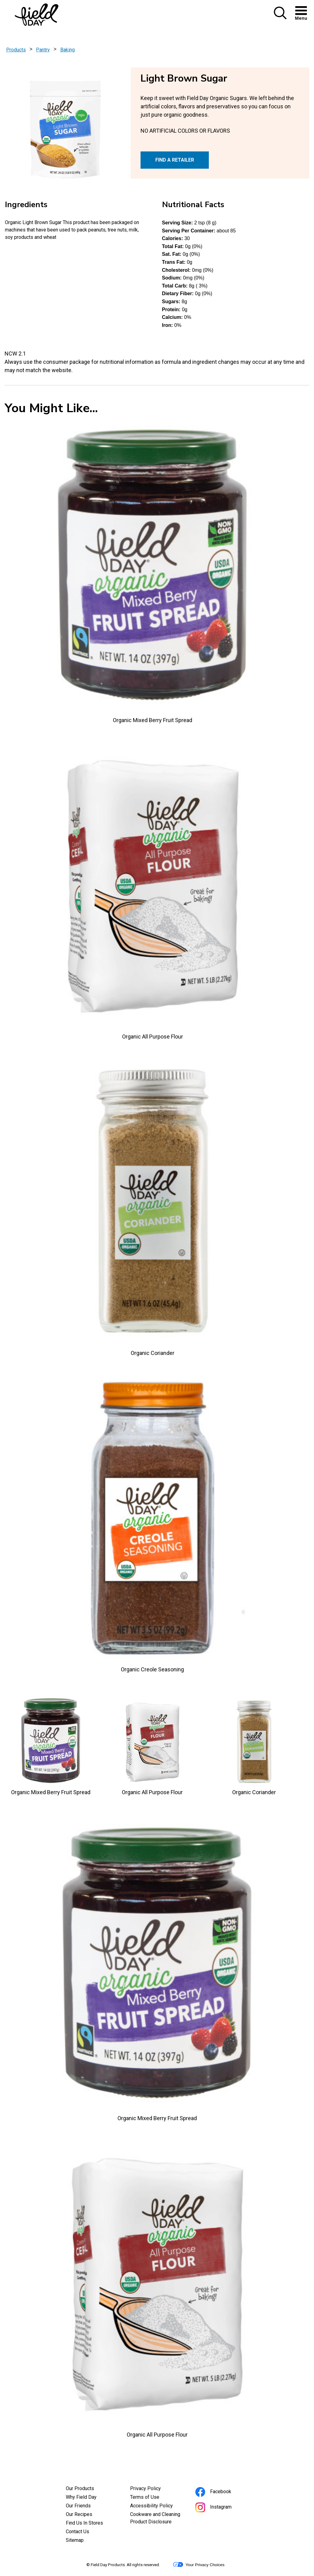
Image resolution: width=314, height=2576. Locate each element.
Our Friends (78, 2506)
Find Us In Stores (84, 2523)
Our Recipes (79, 2514)
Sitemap (75, 2540)
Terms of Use (153, 2498)
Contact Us (77, 2531)
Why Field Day (81, 2497)
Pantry (43, 50)
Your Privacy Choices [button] (199, 2564)
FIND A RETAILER (174, 160)
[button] (280, 18)
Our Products (80, 2488)
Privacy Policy (153, 2489)
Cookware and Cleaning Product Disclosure (157, 2518)
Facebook (221, 2492)
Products (16, 50)
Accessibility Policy (157, 2506)
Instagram (221, 2508)
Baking (67, 50)
